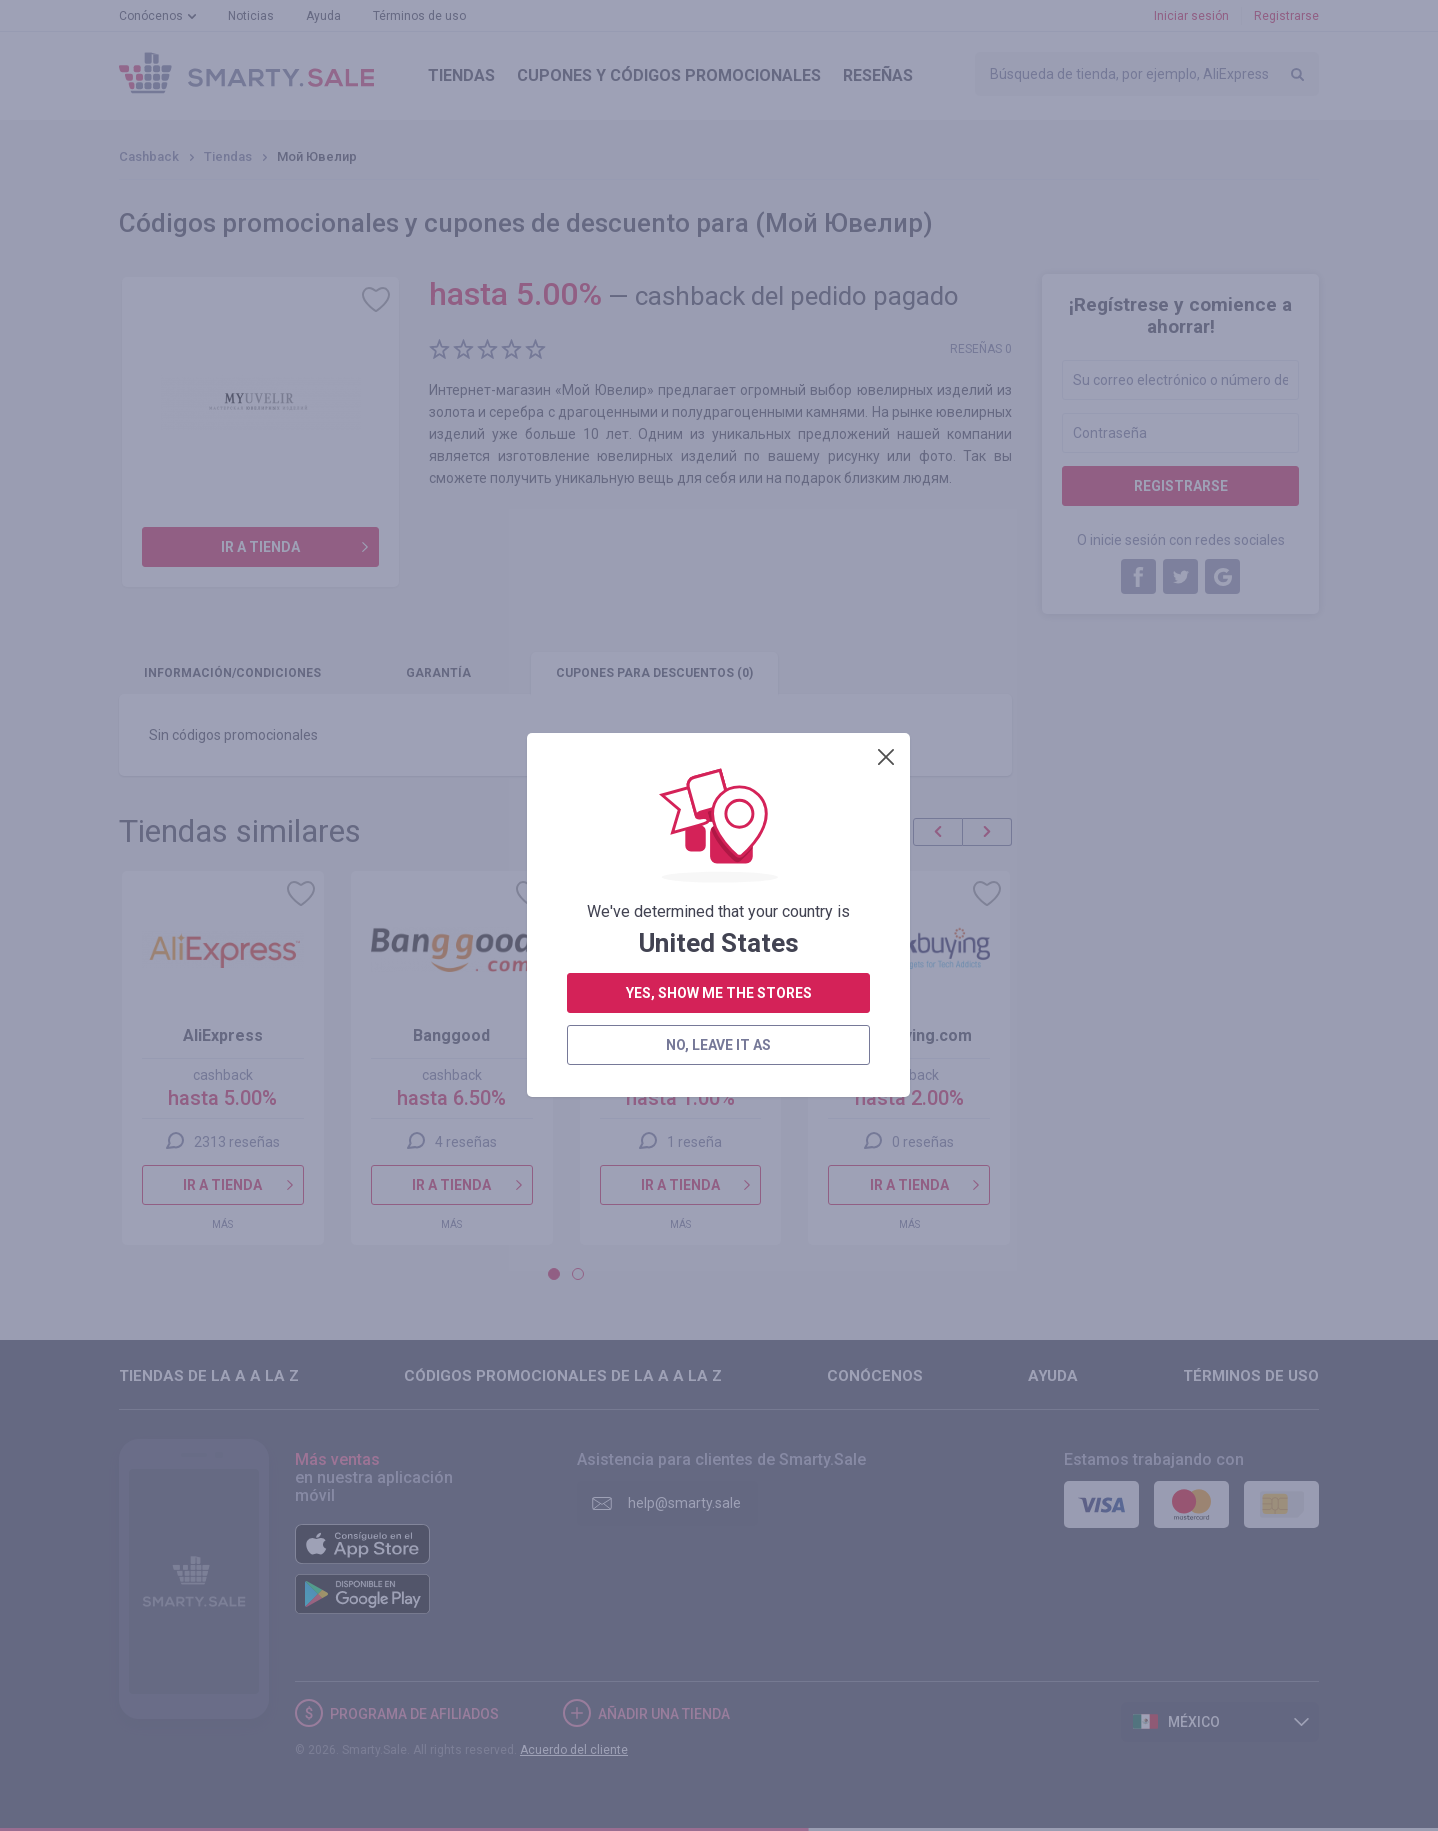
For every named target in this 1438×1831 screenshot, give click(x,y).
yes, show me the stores (719, 459)
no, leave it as (718, 511)
